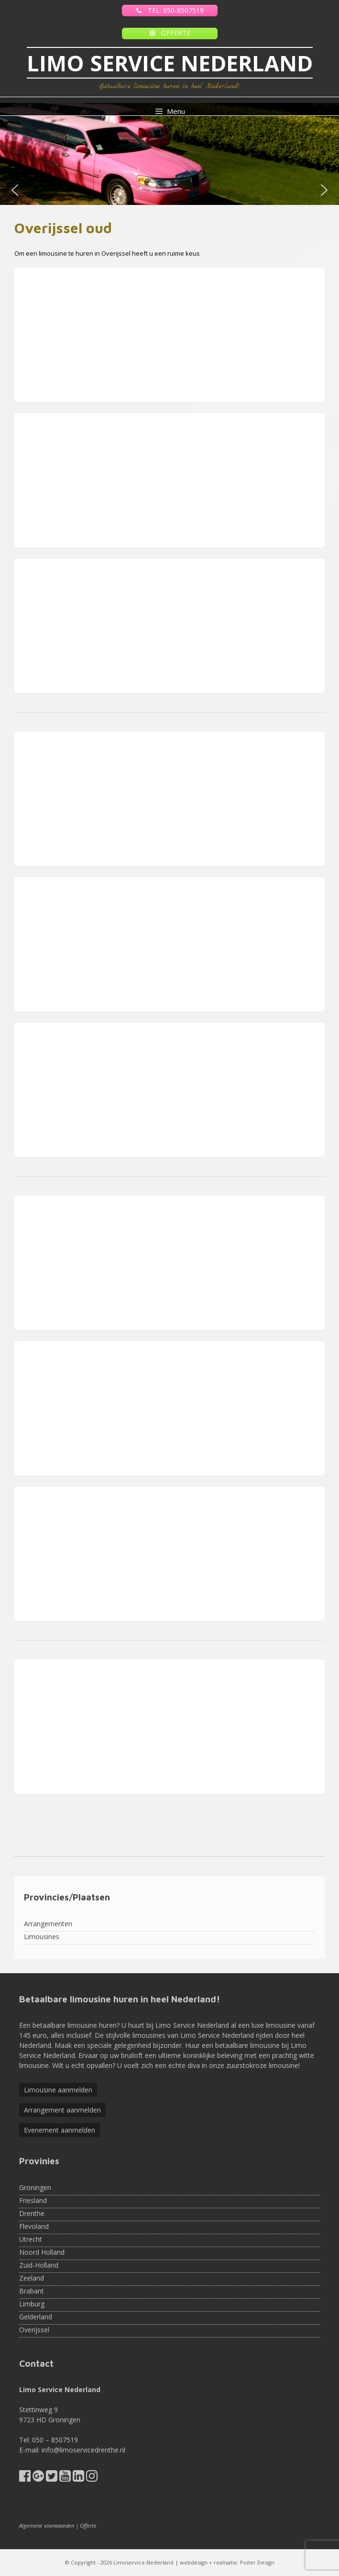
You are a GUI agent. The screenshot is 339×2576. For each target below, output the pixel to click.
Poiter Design (257, 2562)
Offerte (88, 2525)
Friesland (33, 2200)
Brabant (31, 2290)
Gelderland (35, 2316)
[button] (14, 190)
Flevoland (34, 2226)
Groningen (35, 2187)
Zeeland (31, 2277)
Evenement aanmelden (59, 2130)
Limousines (41, 1936)
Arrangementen (48, 1923)
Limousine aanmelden (58, 2089)
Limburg (31, 2303)
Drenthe (31, 2213)
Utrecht (30, 2239)
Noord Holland (42, 2252)
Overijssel (34, 2329)
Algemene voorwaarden (46, 2525)
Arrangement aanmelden (62, 2109)
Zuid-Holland (38, 2265)
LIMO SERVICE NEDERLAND (170, 63)
